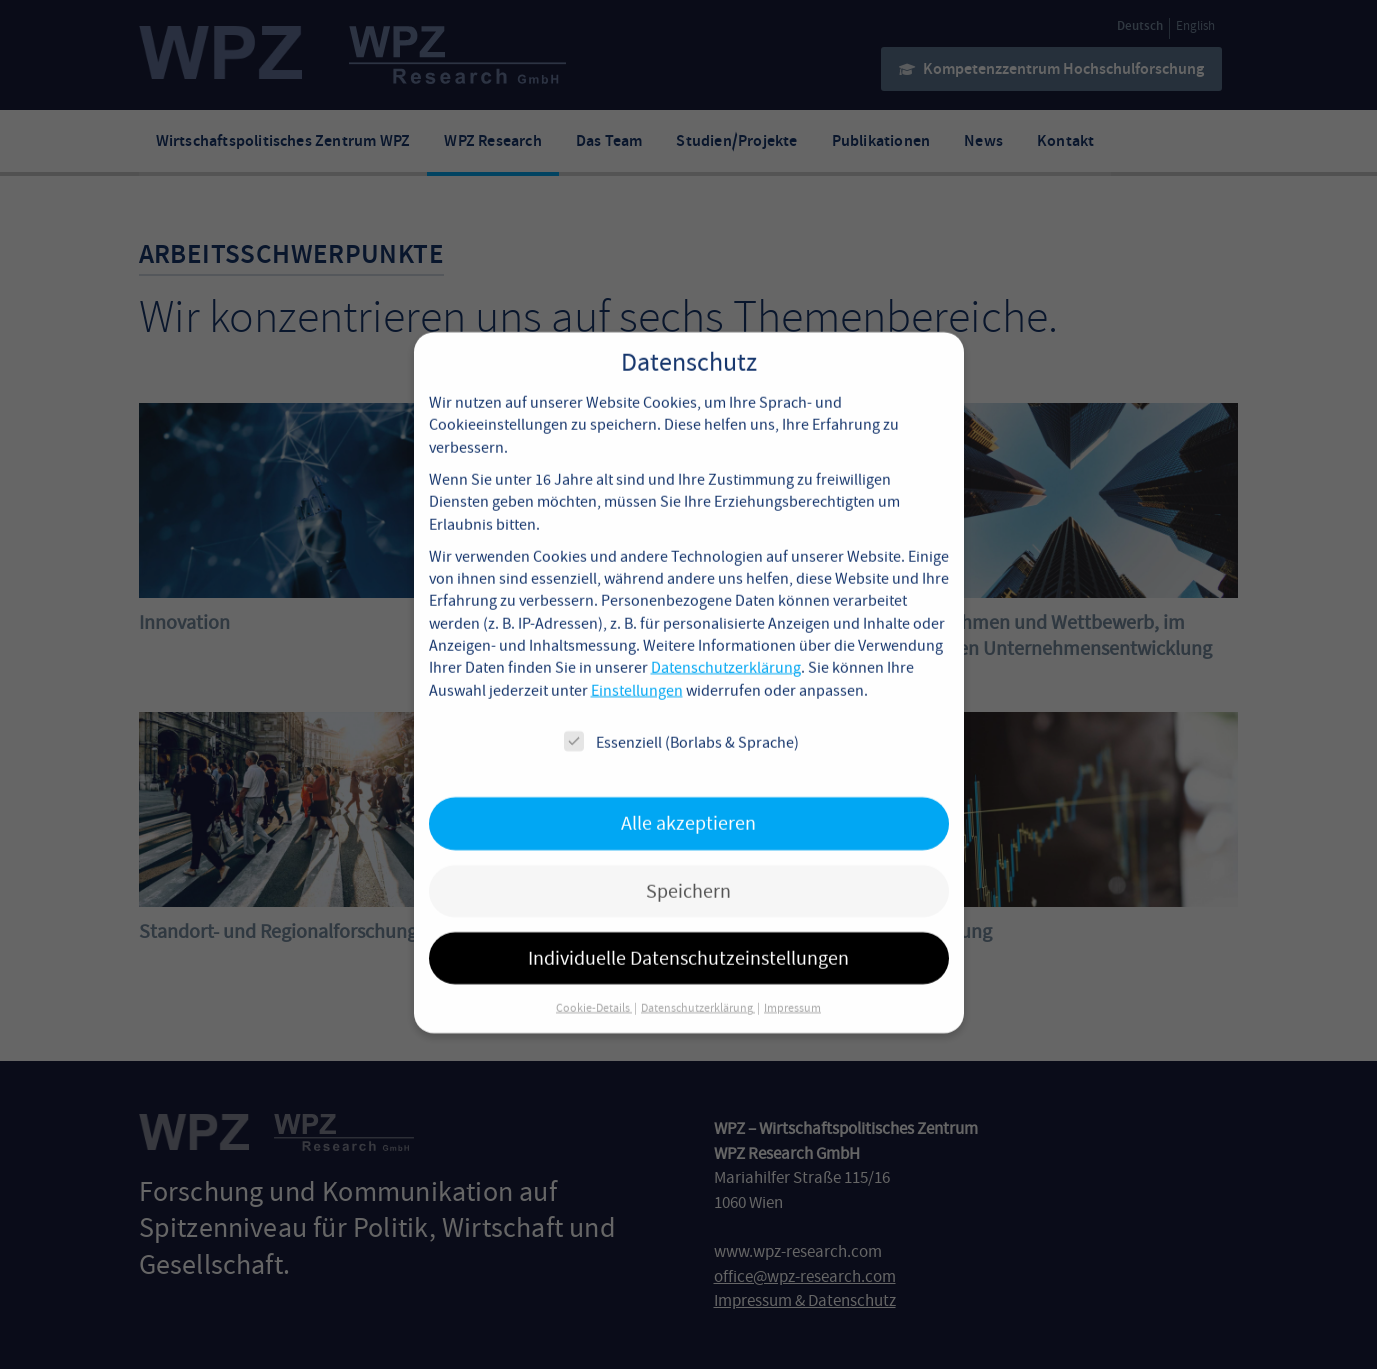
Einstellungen (637, 668)
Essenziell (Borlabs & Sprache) (681, 719)
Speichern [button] (688, 868)
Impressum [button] (792, 986)
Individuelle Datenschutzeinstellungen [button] (688, 935)
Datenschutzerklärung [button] (698, 986)
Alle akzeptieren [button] (688, 800)
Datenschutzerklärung (726, 646)
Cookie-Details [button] (594, 986)
